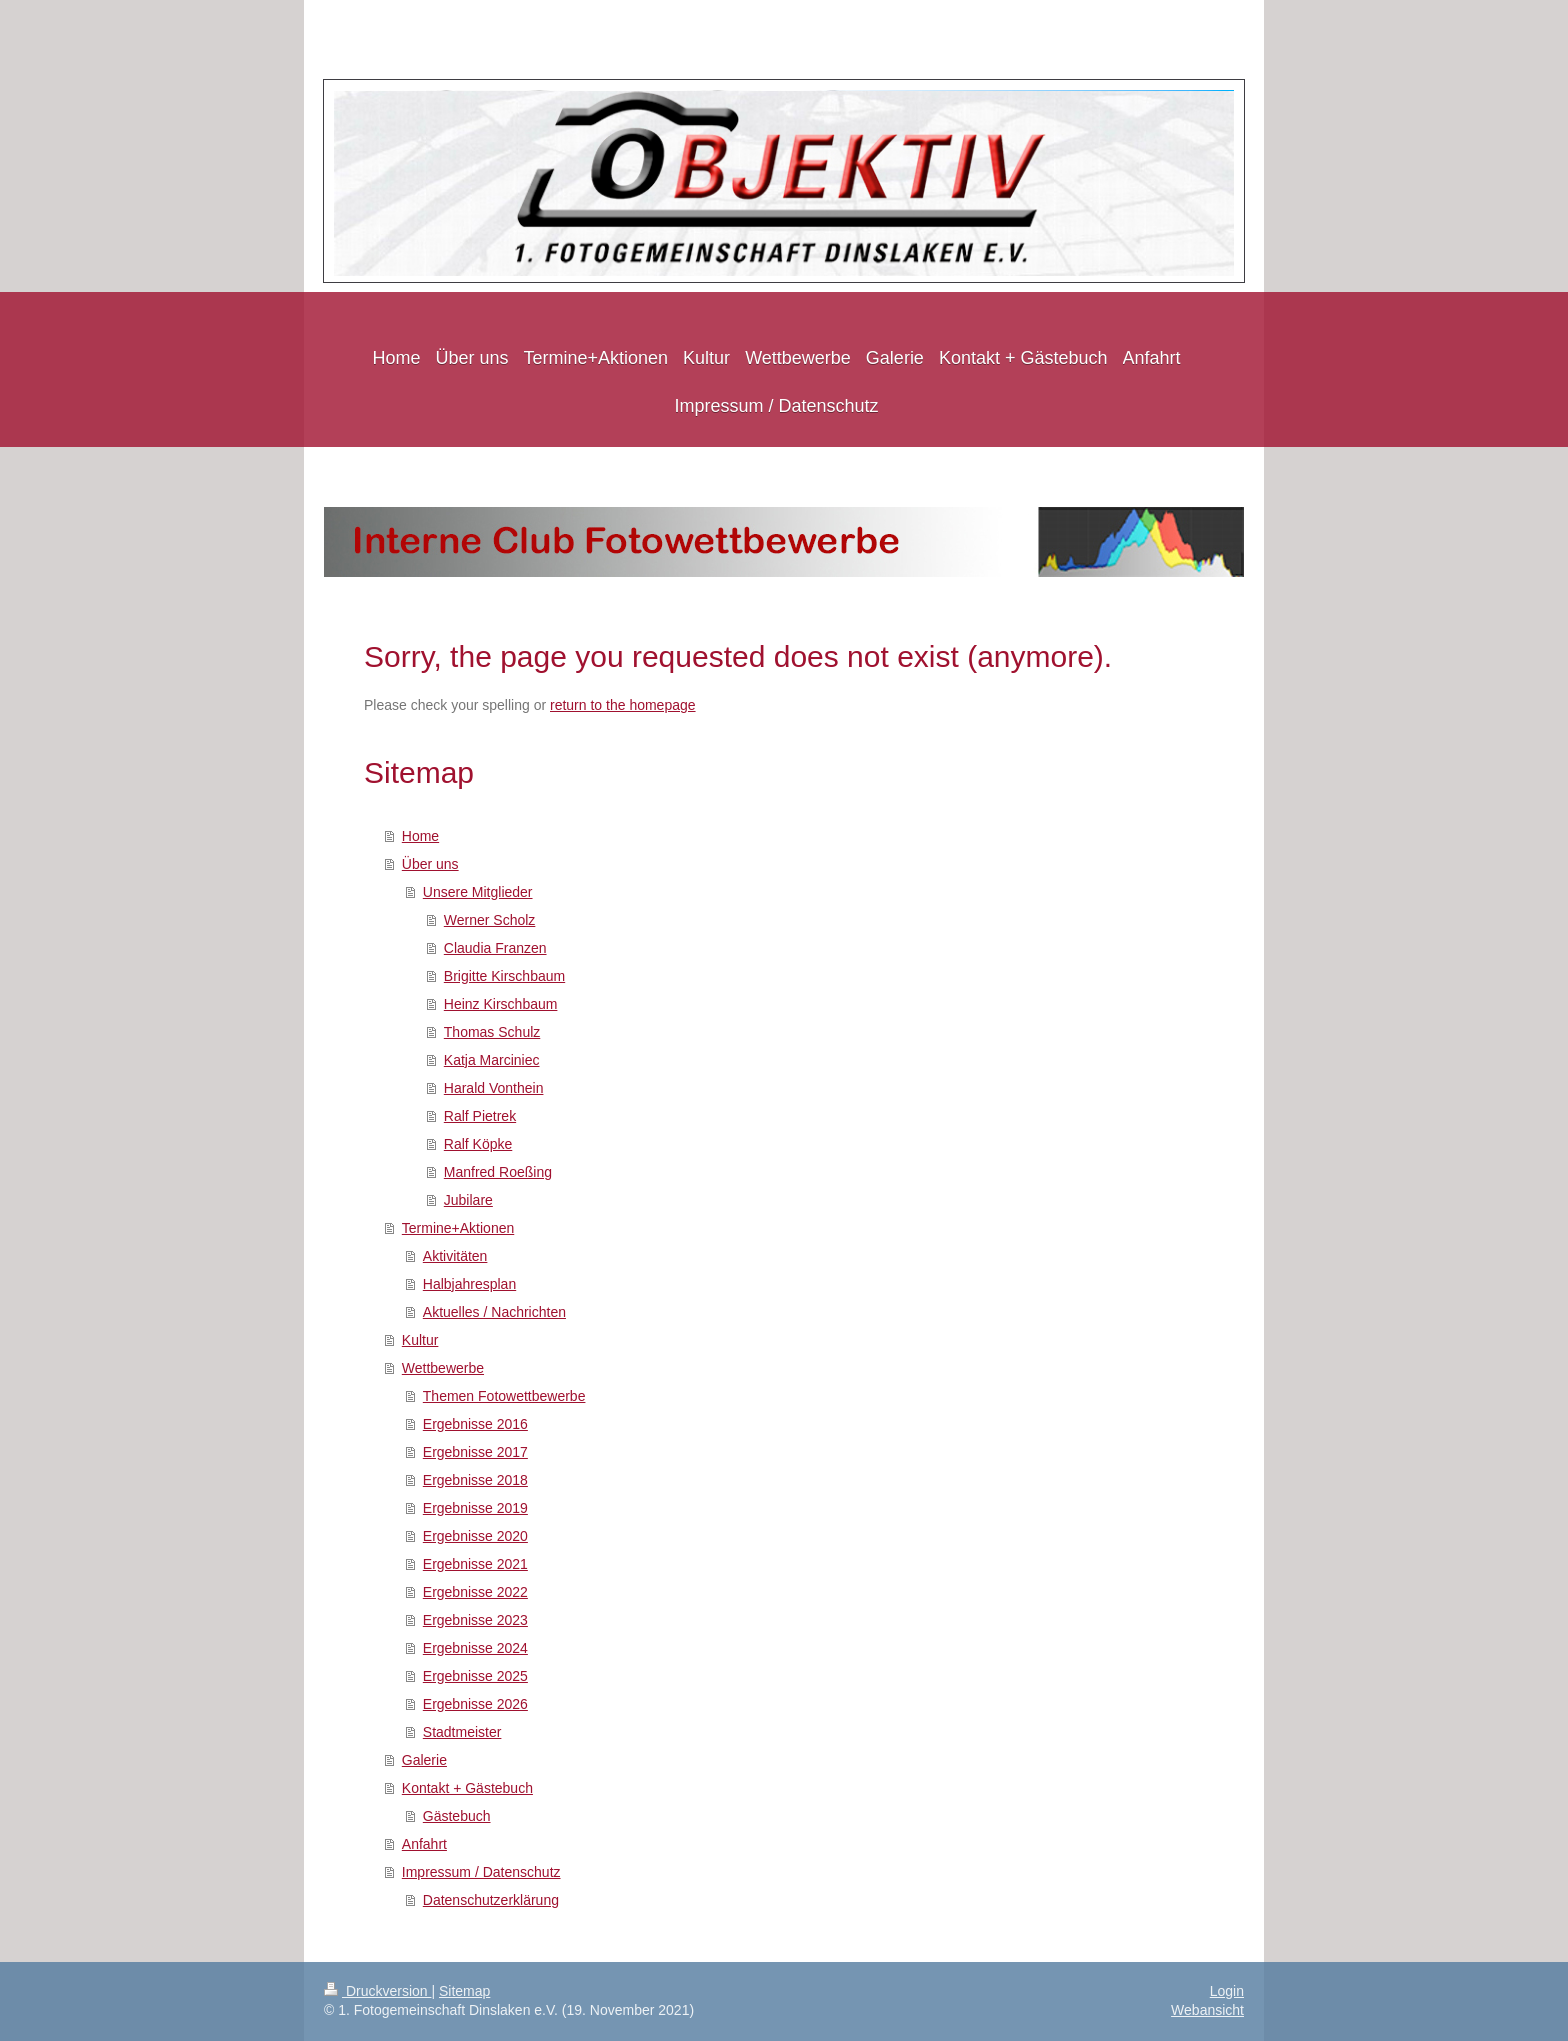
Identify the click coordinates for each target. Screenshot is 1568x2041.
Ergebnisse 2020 (475, 1536)
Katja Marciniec (492, 1060)
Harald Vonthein (494, 1088)
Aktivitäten (455, 1256)
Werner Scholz (490, 920)
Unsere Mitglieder (478, 892)
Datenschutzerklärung (491, 1900)
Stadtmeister (462, 1732)
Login (1227, 1991)
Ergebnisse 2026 (475, 1704)
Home (420, 836)
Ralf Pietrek (480, 1116)
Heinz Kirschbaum (501, 1004)
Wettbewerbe (443, 1368)
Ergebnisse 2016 (475, 1424)
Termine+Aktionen (458, 1228)
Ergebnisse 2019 (475, 1508)
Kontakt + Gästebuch (467, 1788)
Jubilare (468, 1200)
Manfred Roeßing (498, 1172)
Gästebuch (457, 1816)
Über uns (430, 864)
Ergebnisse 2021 (475, 1564)
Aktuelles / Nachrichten (494, 1312)
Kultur (420, 1340)
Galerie (424, 1760)
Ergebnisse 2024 (475, 1648)
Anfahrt (424, 1844)
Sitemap (464, 1991)
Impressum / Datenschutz (481, 1872)
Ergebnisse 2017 (475, 1452)
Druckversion (377, 1991)
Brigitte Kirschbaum (504, 976)
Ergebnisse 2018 (475, 1480)
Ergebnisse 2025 (475, 1676)
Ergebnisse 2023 (475, 1620)
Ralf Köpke (478, 1144)
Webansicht (1207, 2010)
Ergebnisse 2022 (475, 1592)
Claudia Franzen (495, 948)
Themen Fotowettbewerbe (504, 1396)
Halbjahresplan (469, 1284)
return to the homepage (623, 705)
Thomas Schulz (492, 1032)
